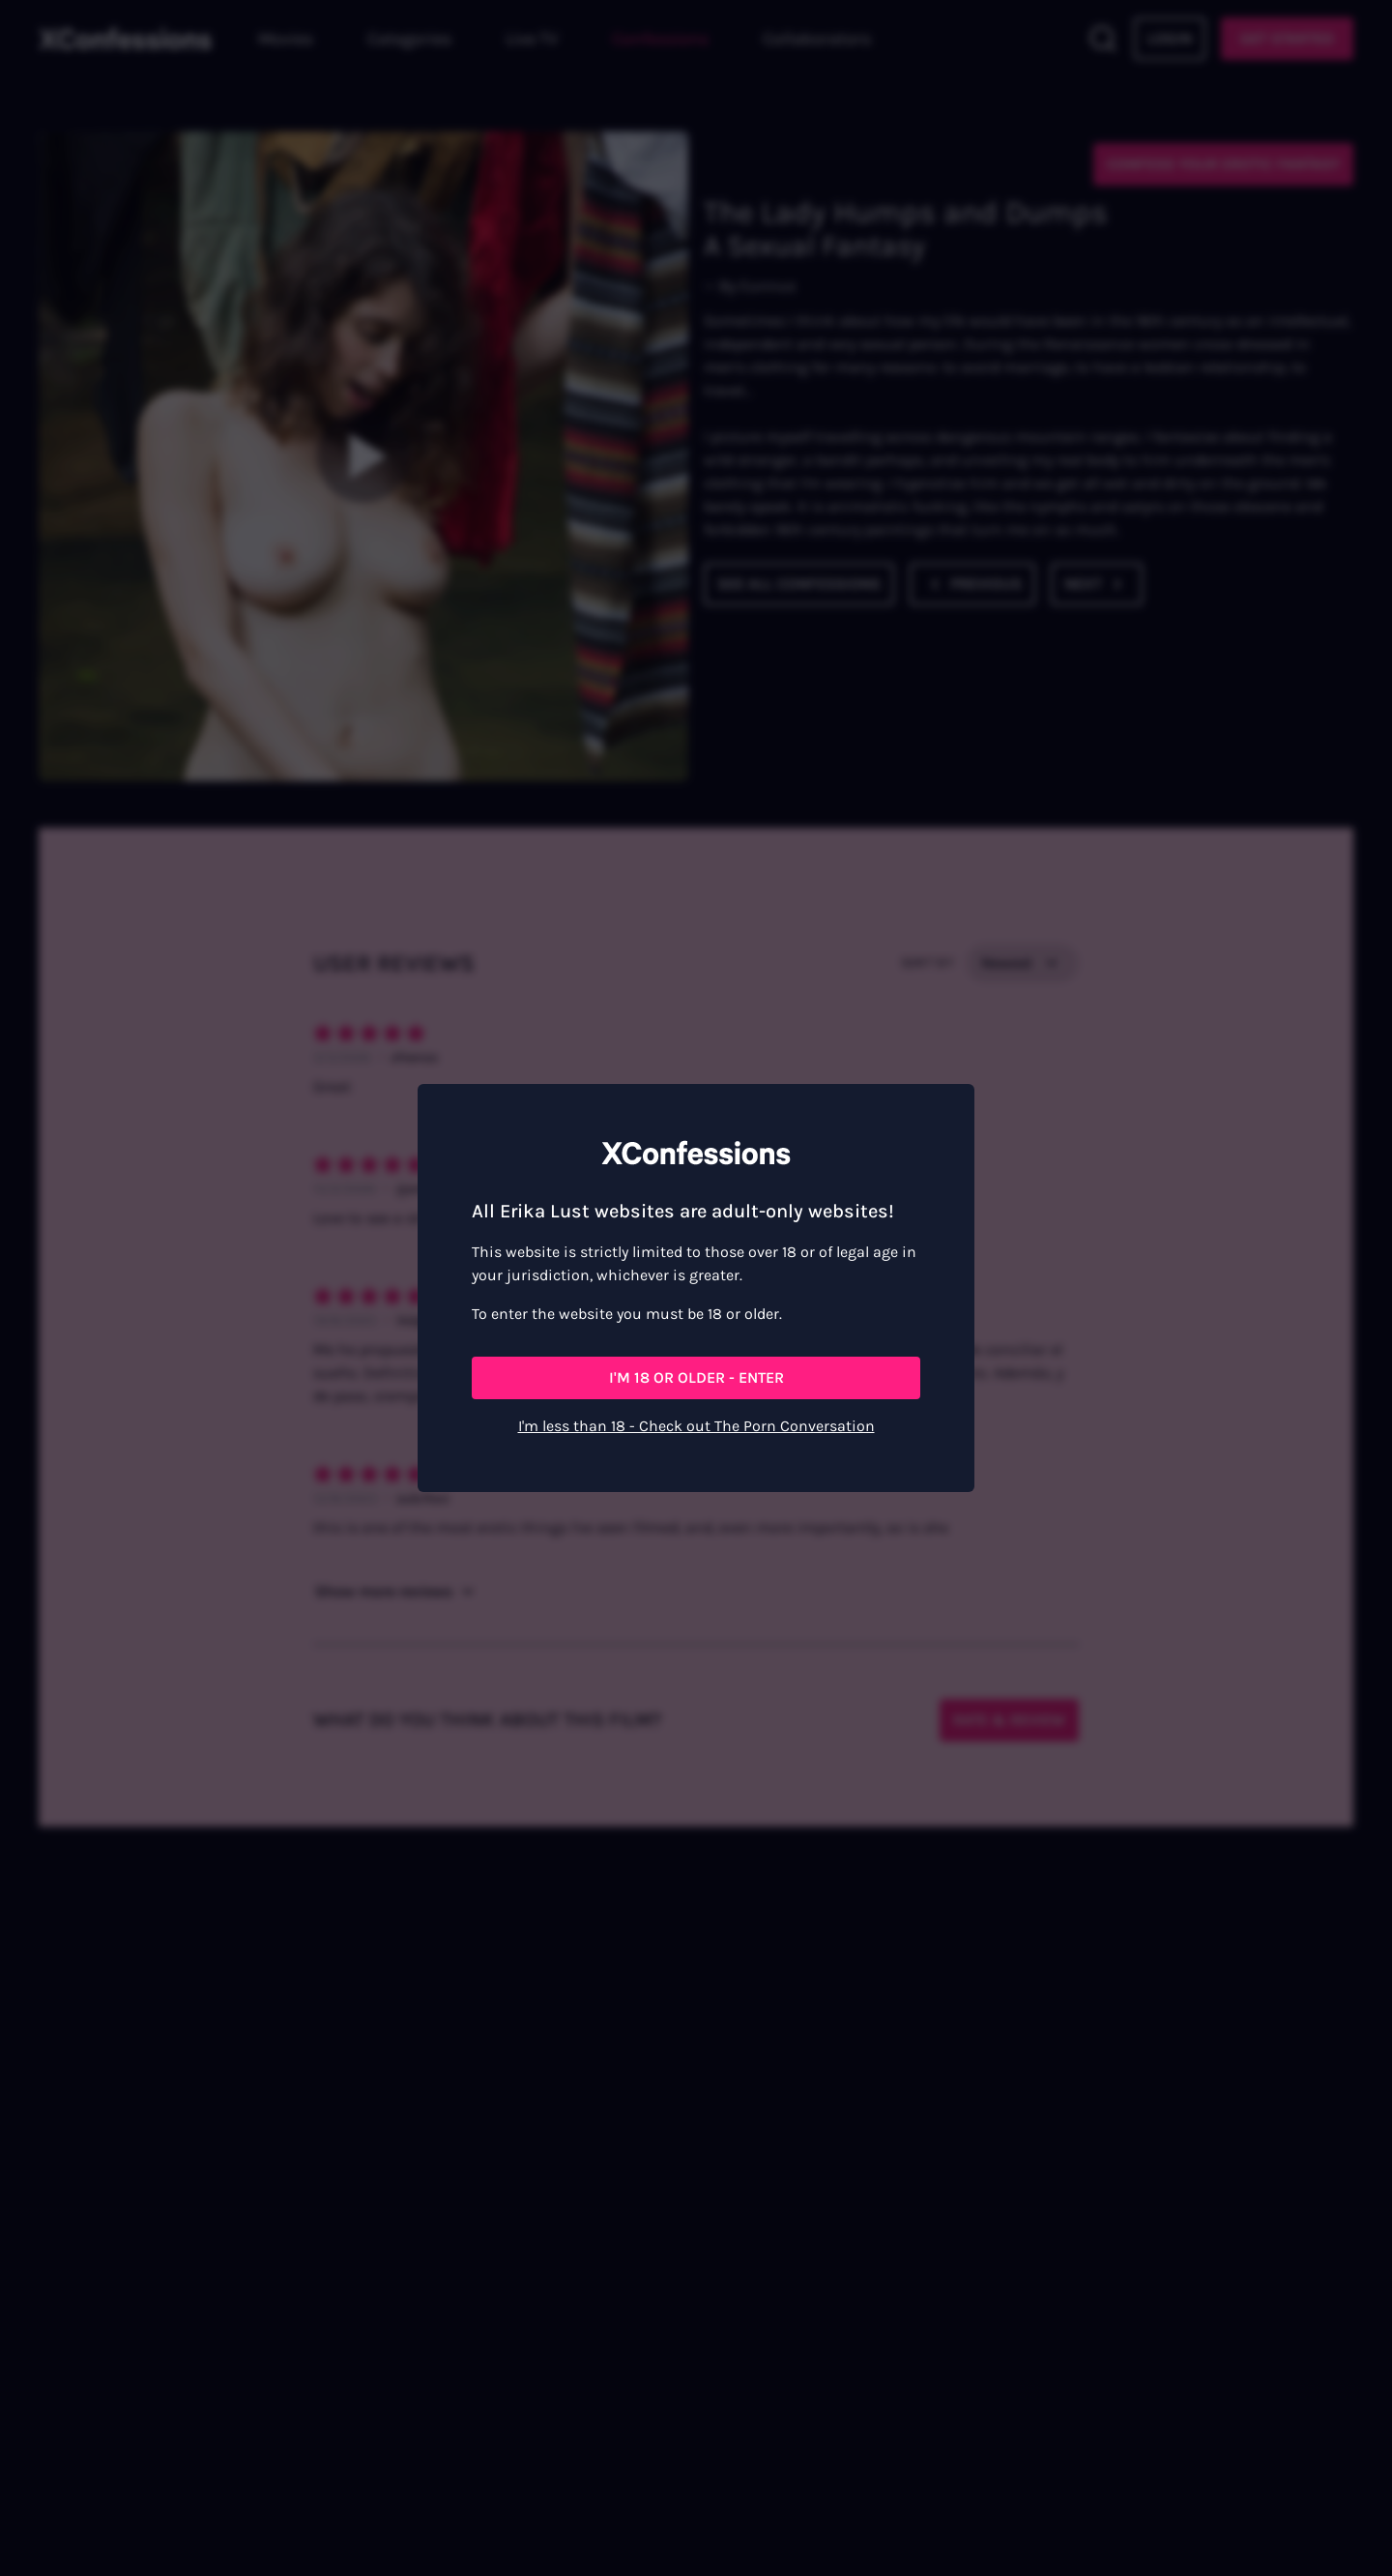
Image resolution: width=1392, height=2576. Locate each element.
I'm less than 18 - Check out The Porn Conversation (696, 1426)
